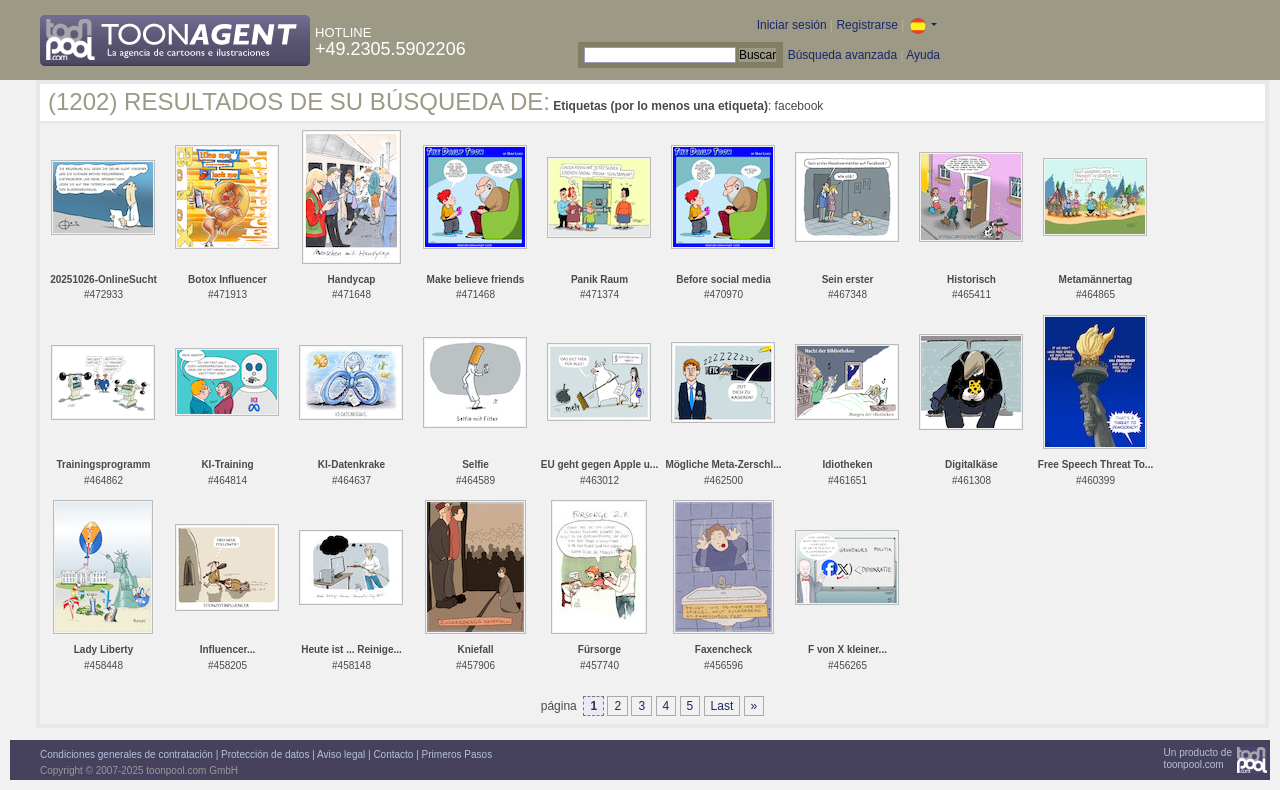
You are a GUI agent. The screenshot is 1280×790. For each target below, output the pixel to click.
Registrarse (866, 25)
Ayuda (923, 55)
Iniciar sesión (792, 25)
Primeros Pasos (457, 754)
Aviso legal (341, 754)
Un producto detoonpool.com (1198, 758)
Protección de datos (265, 754)
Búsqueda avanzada (842, 55)
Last (722, 706)
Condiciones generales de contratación (126, 754)
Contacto (393, 754)
